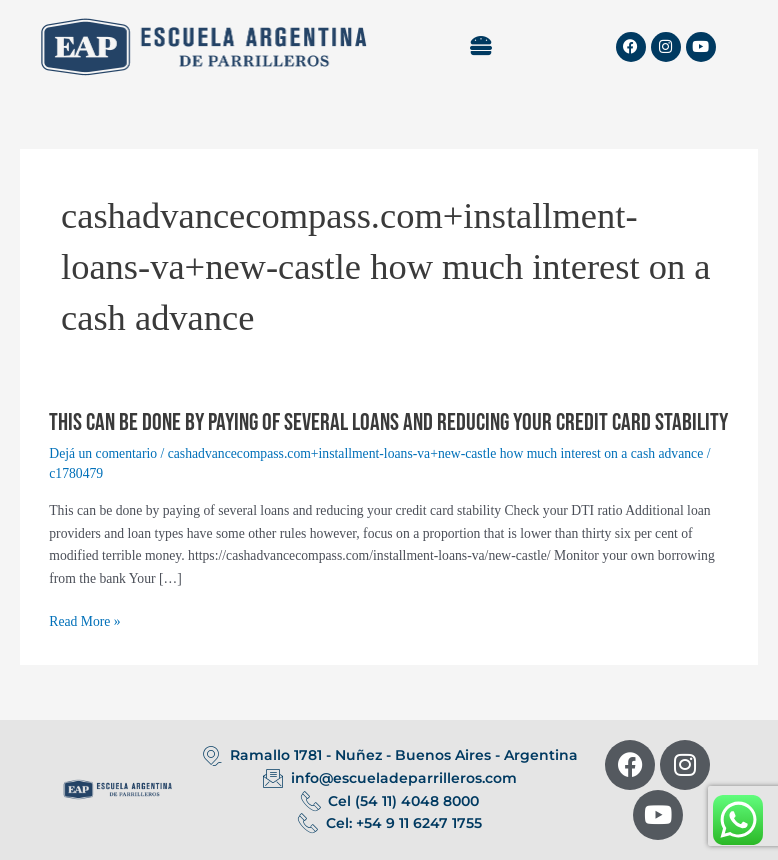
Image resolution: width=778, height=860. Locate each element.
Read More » (84, 622)
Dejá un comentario (103, 453)
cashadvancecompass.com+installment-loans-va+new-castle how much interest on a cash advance (436, 453)
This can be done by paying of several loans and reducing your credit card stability (388, 423)
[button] (481, 47)
